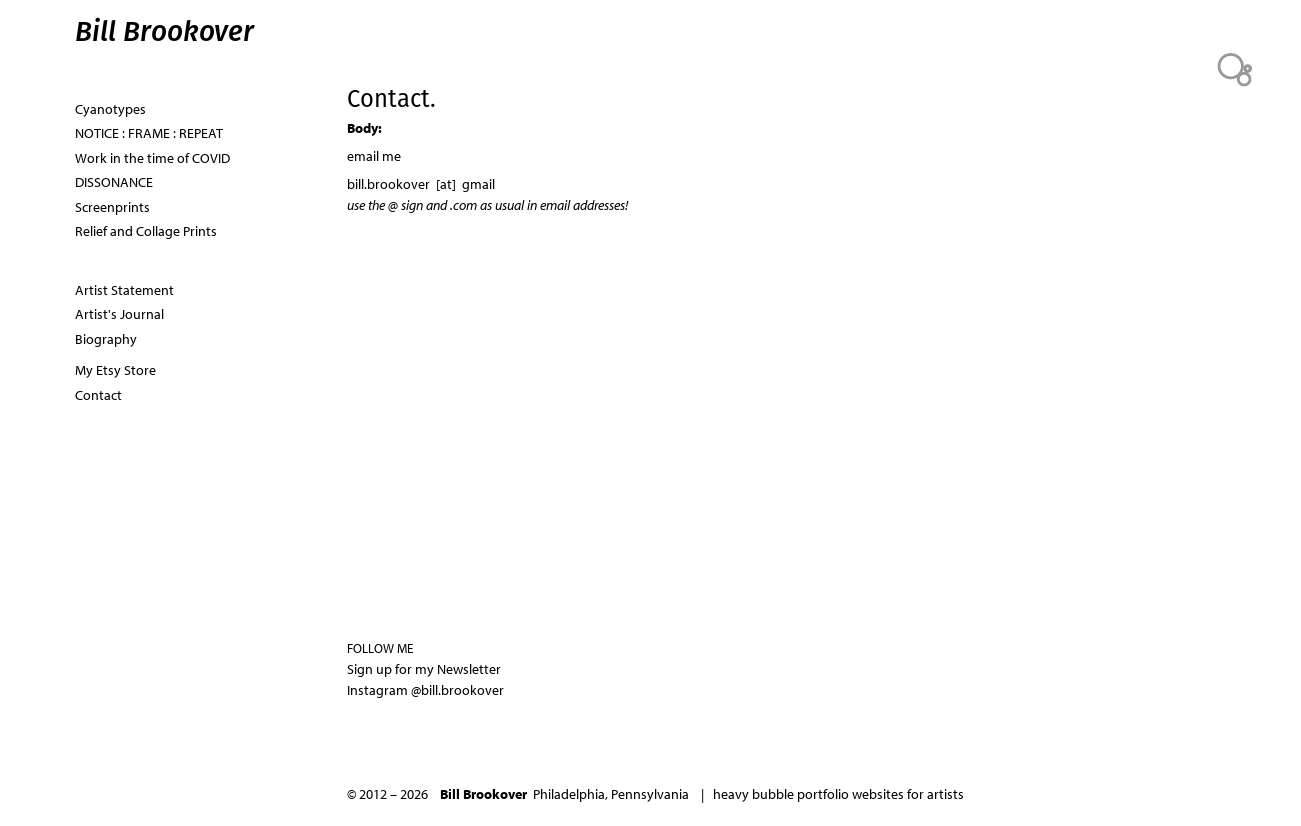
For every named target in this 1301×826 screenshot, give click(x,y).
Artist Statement (124, 290)
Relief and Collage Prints (146, 231)
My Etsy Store (115, 370)
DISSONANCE (114, 182)
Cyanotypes (110, 109)
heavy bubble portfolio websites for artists (838, 794)
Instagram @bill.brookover (425, 690)
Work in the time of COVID (152, 158)
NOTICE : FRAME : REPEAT (149, 133)
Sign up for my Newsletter (424, 669)
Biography (106, 339)
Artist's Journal (119, 314)
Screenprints (112, 207)
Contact (98, 395)
